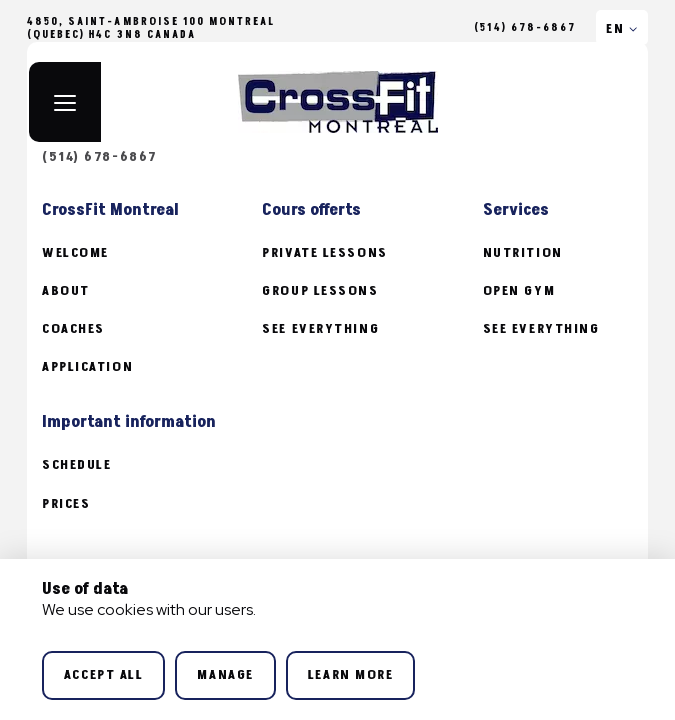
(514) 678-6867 (525, 28)
